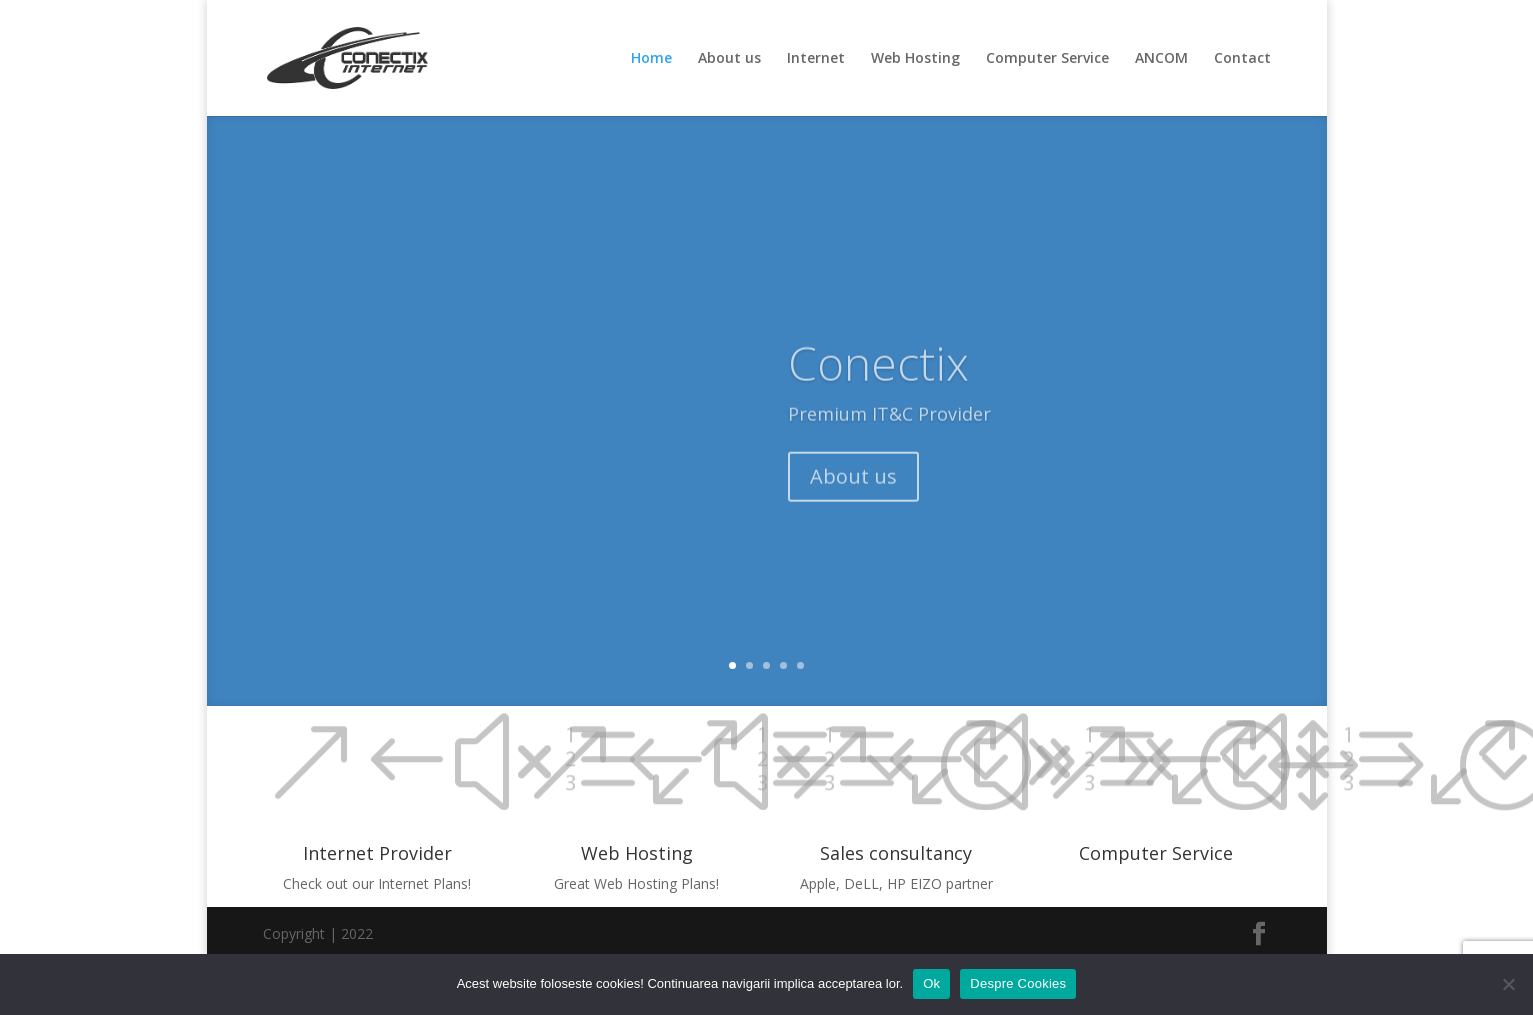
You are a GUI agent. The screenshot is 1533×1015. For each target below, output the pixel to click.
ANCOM (1161, 59)
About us (729, 59)
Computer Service (1047, 59)
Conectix (878, 377)
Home (651, 59)
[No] (1508, 984)
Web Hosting (915, 59)
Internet (816, 59)
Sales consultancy (896, 853)
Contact (1242, 59)
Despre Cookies (1018, 983)
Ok (931, 983)
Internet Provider (377, 853)
